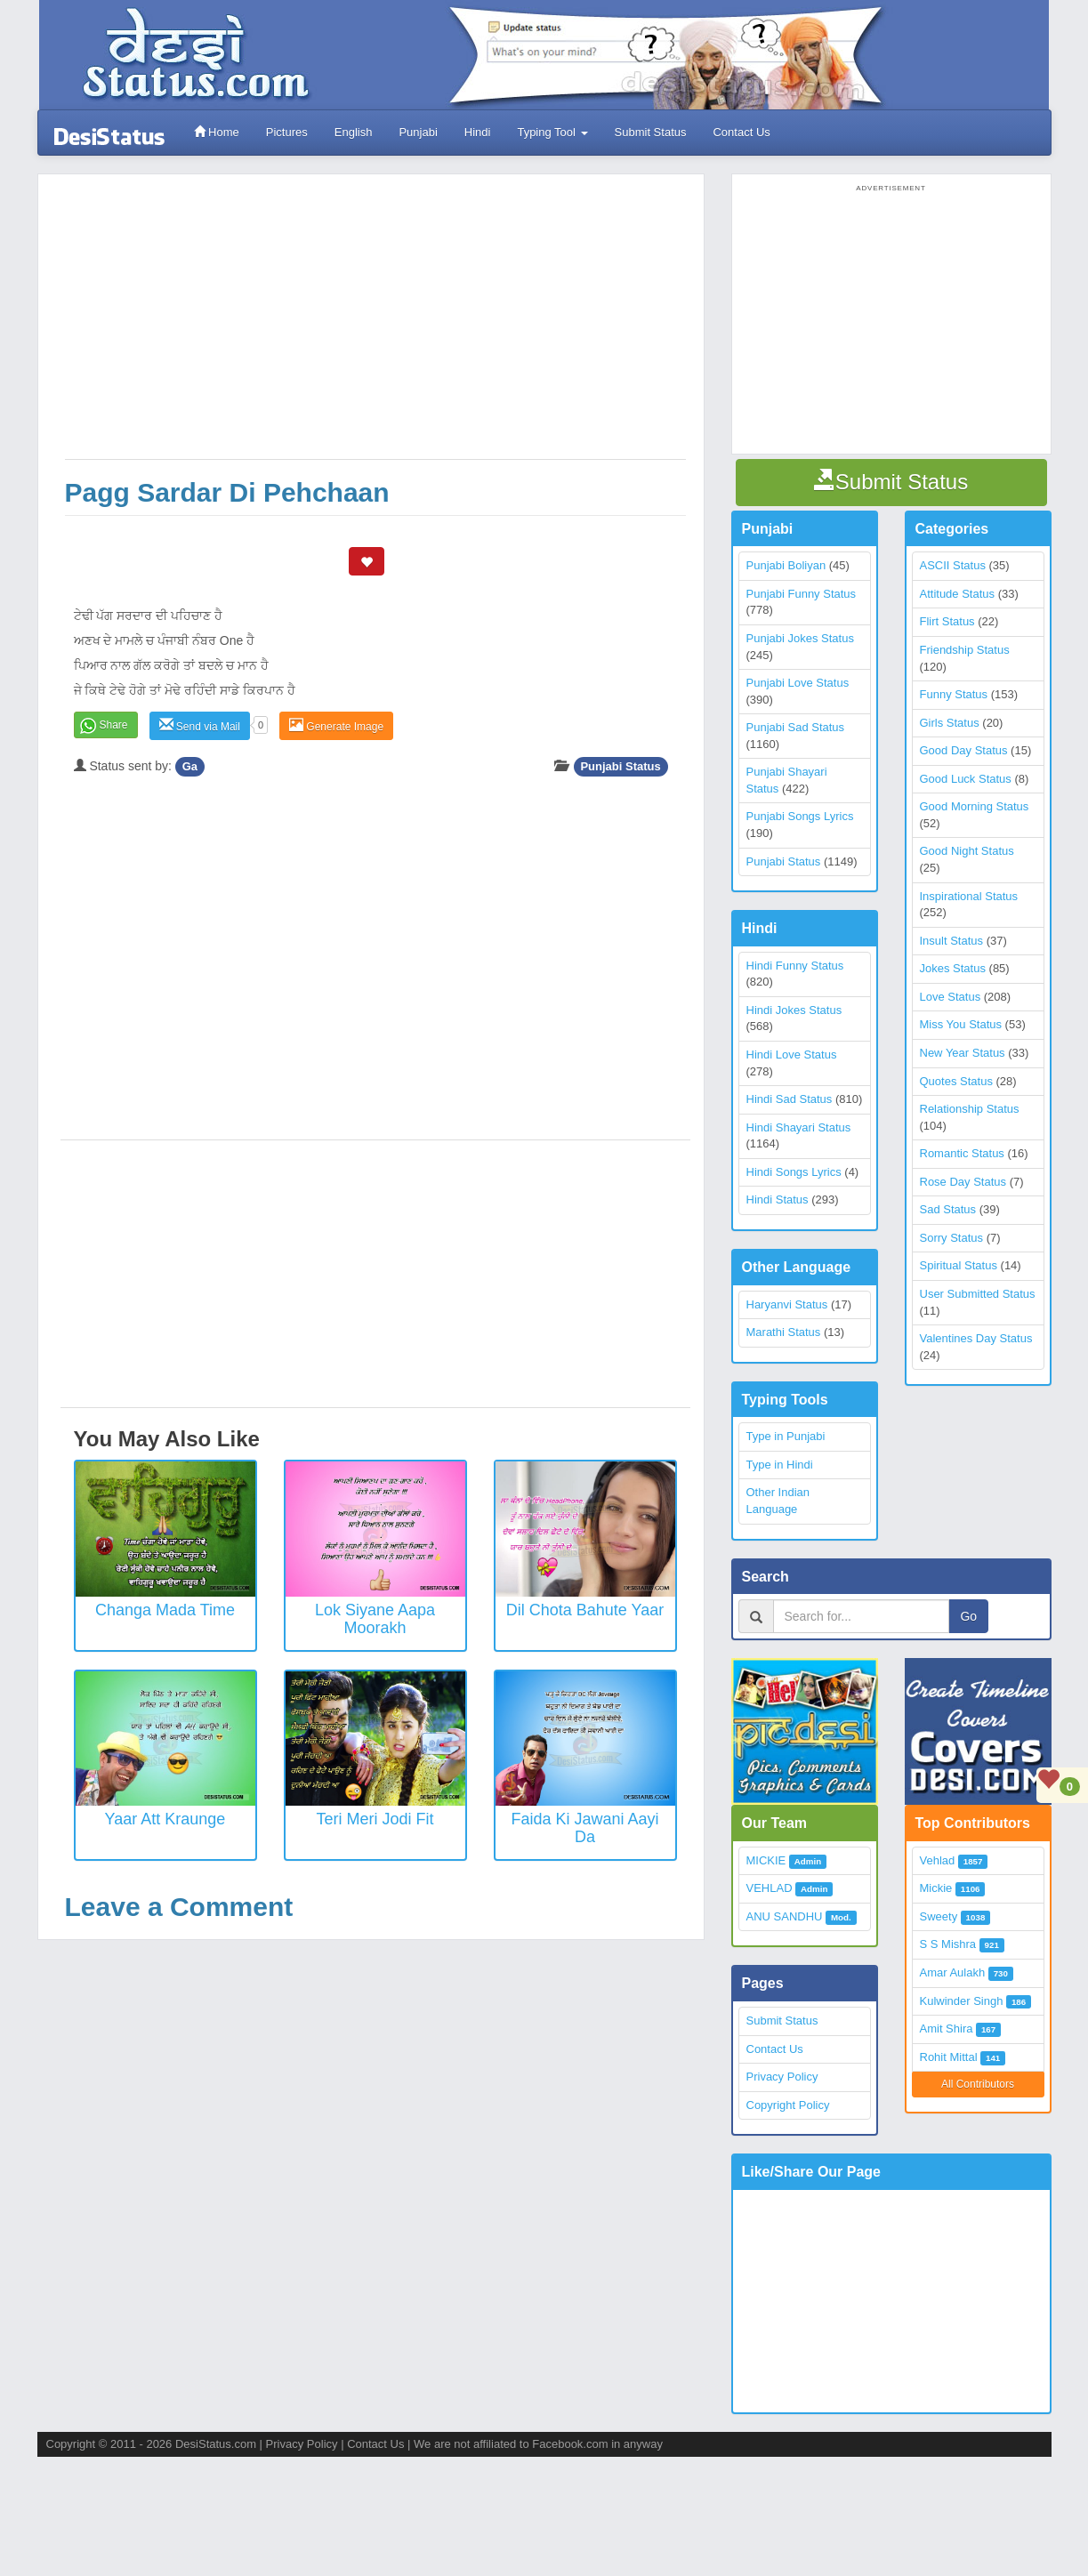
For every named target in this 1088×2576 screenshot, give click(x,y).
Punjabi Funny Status (801, 593)
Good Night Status (967, 850)
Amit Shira (946, 2028)
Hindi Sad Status (789, 1099)
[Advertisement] (375, 325)
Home (216, 132)
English (353, 132)
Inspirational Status (969, 896)
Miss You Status (961, 1024)
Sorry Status (952, 1237)
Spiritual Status (958, 1265)
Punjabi (418, 132)
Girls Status (949, 722)
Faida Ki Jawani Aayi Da (584, 1828)
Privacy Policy (782, 2076)
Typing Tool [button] (552, 132)
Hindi (477, 132)
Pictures (287, 132)
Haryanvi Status (787, 1304)
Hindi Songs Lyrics (794, 1172)
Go (968, 1616)
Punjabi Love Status (798, 682)
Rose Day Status (963, 1181)
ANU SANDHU (784, 1916)
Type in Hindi (779, 1464)
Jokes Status (953, 968)
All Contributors (977, 2084)
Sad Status (948, 1209)
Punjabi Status (620, 766)
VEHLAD (769, 1888)
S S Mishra (948, 1944)
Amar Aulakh (953, 1972)
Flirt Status (947, 621)
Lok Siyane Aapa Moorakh (375, 1619)
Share (114, 725)
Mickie (936, 1888)
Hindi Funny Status (795, 965)
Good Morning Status (974, 806)
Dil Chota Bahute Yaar (585, 1610)
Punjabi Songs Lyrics (800, 816)
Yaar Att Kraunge (165, 1819)
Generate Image (336, 725)
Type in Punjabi (786, 1436)
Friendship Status (965, 649)
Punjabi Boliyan (786, 565)
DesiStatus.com (215, 2444)
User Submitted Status (978, 1293)
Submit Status (651, 132)
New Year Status (962, 1052)
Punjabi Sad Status (795, 727)
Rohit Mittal (949, 2057)
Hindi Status (777, 1199)
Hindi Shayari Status (798, 1127)
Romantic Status (962, 1153)
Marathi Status (783, 1332)
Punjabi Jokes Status (800, 638)
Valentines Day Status (976, 1338)
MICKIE (766, 1860)
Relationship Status (969, 1108)
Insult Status (952, 940)
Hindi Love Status (791, 1054)
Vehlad (937, 1860)
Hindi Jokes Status (794, 1010)
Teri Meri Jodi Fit (374, 1819)
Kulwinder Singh (961, 2001)
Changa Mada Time (165, 1610)
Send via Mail (199, 725)
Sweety (939, 1916)
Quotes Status (956, 1081)
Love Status (950, 996)
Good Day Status (964, 750)
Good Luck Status (965, 778)
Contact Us (741, 132)
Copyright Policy (788, 2105)
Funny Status (954, 694)
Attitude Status (957, 593)
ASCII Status (953, 565)
